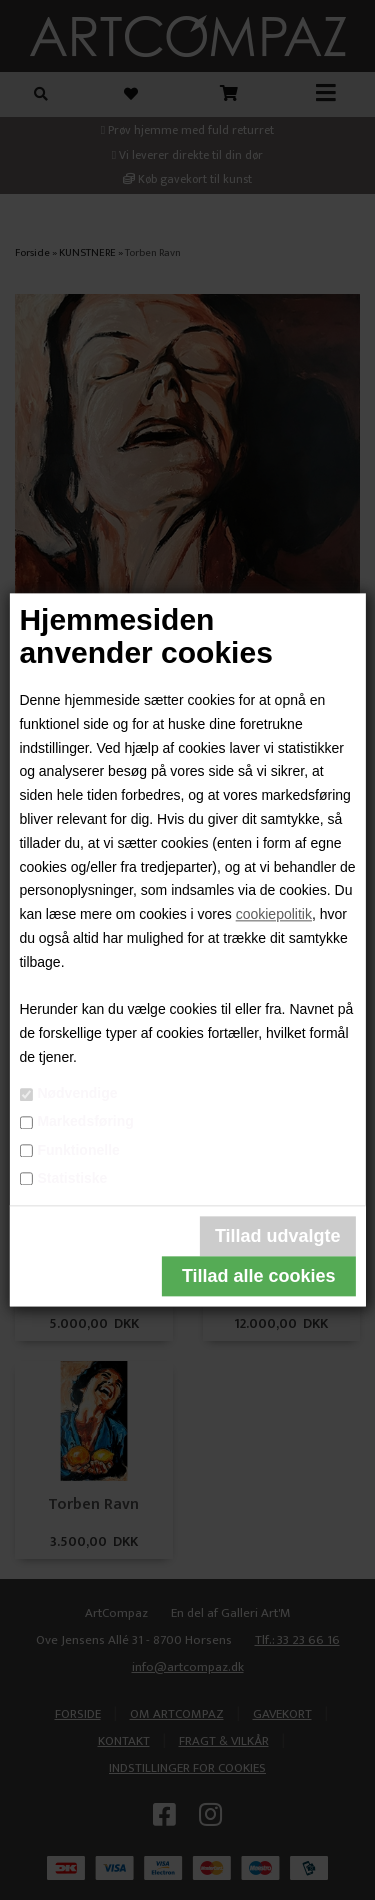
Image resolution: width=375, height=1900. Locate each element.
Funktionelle (78, 1150)
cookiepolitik (274, 915)
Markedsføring (85, 1122)
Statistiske (72, 1178)
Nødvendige (77, 1093)
